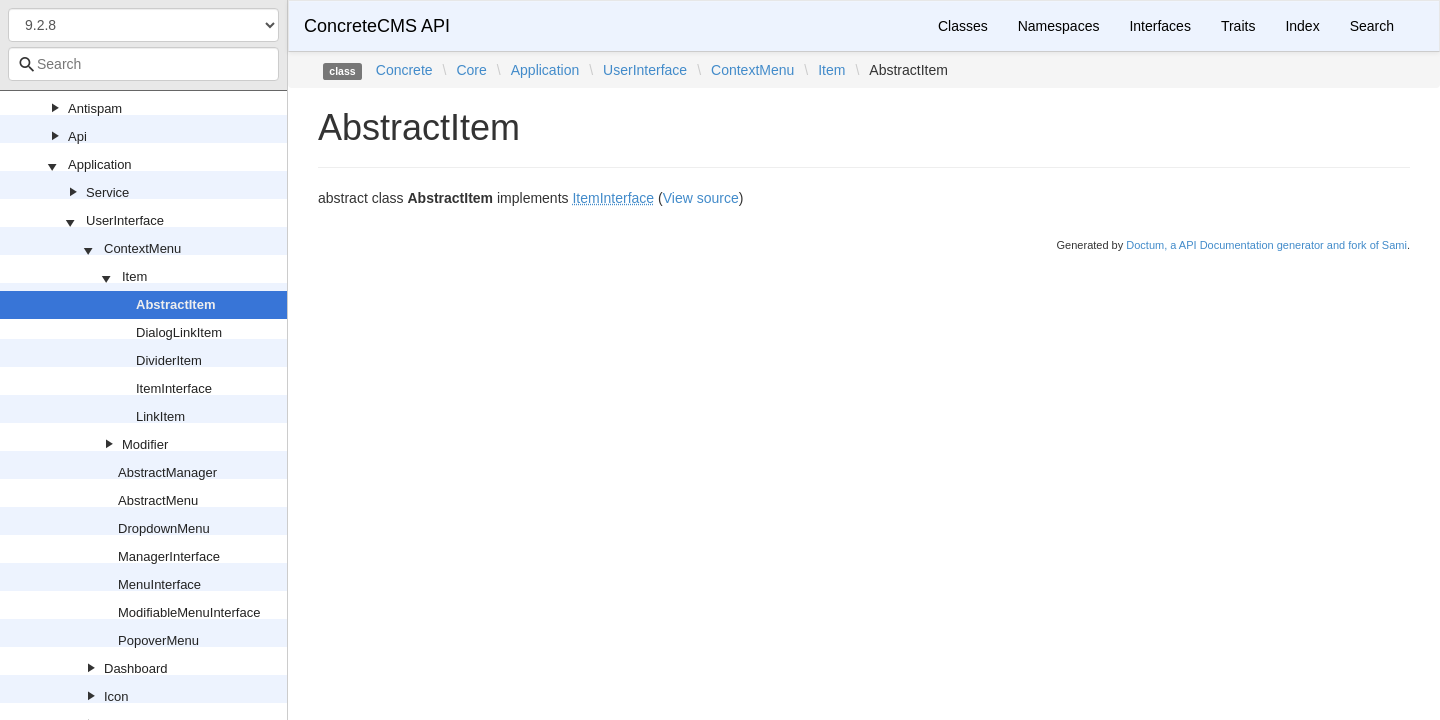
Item (134, 276)
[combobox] (143, 64)
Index (1302, 26)
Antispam (95, 108)
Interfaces (1159, 26)
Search (1372, 26)
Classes (963, 26)
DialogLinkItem (179, 332)
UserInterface (125, 220)
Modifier (145, 444)
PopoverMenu (158, 640)
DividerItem (169, 360)
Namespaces (1059, 26)
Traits (1238, 26)
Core (471, 70)
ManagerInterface (169, 556)
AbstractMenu (158, 500)
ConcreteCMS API (377, 26)
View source (701, 198)
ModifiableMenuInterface (189, 612)
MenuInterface (159, 584)
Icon (116, 696)
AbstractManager (167, 472)
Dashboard (136, 668)
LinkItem (160, 416)
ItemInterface (174, 388)
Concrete (404, 70)
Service (107, 192)
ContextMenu (142, 248)
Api (77, 136)
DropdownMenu (164, 528)
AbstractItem (175, 304)
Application (100, 164)
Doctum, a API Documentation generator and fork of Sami (1266, 245)
